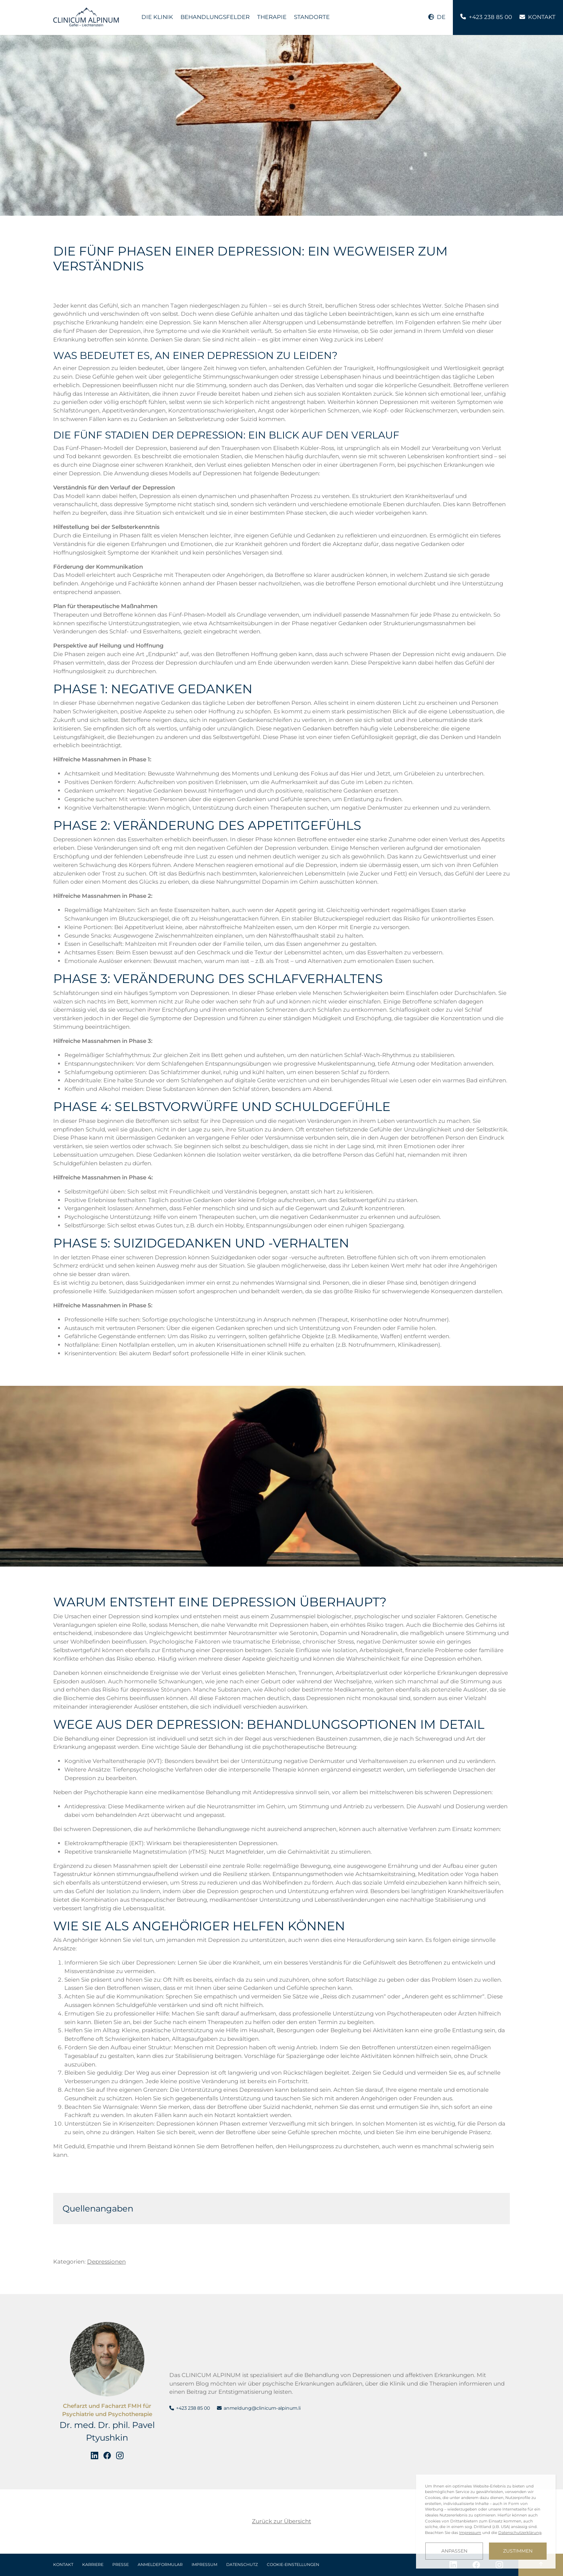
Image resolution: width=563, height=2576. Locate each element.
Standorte (312, 16)
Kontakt (63, 2564)
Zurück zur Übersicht (281, 2521)
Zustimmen (517, 2551)
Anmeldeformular (160, 2564)
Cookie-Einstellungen (293, 2564)
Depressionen (106, 2261)
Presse (120, 2564)
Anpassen (454, 2551)
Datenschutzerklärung (519, 2532)
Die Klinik (157, 16)
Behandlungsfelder (215, 16)
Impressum (204, 2564)
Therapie (272, 16)
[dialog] (486, 2521)
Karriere (92, 2564)
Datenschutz (242, 2564)
